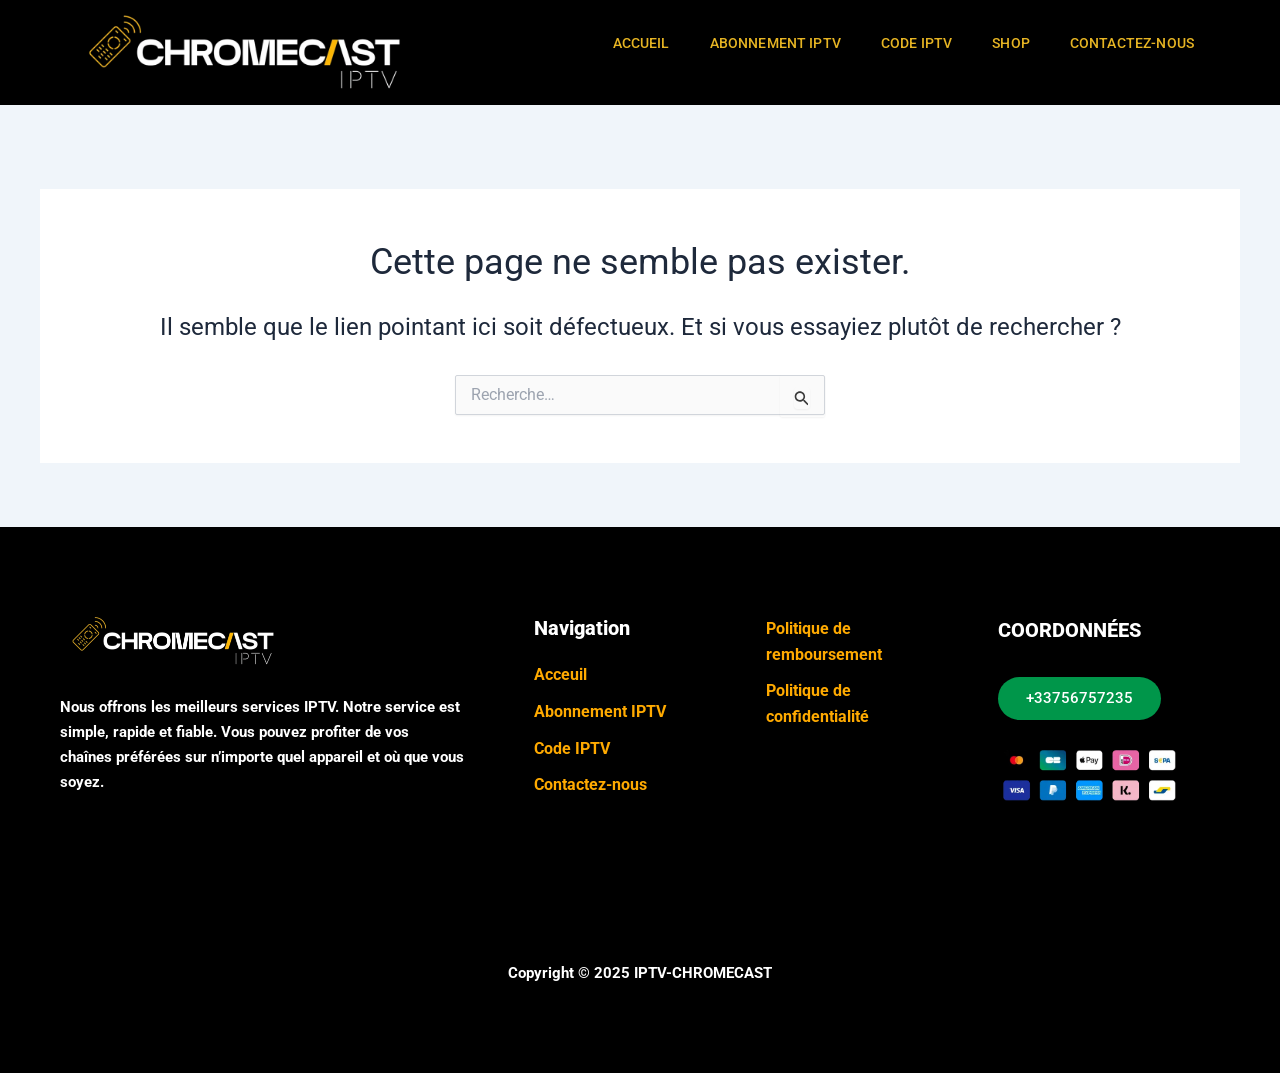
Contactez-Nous (1132, 43)
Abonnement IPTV (775, 43)
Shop (1011, 43)
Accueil (641, 43)
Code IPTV (916, 43)
